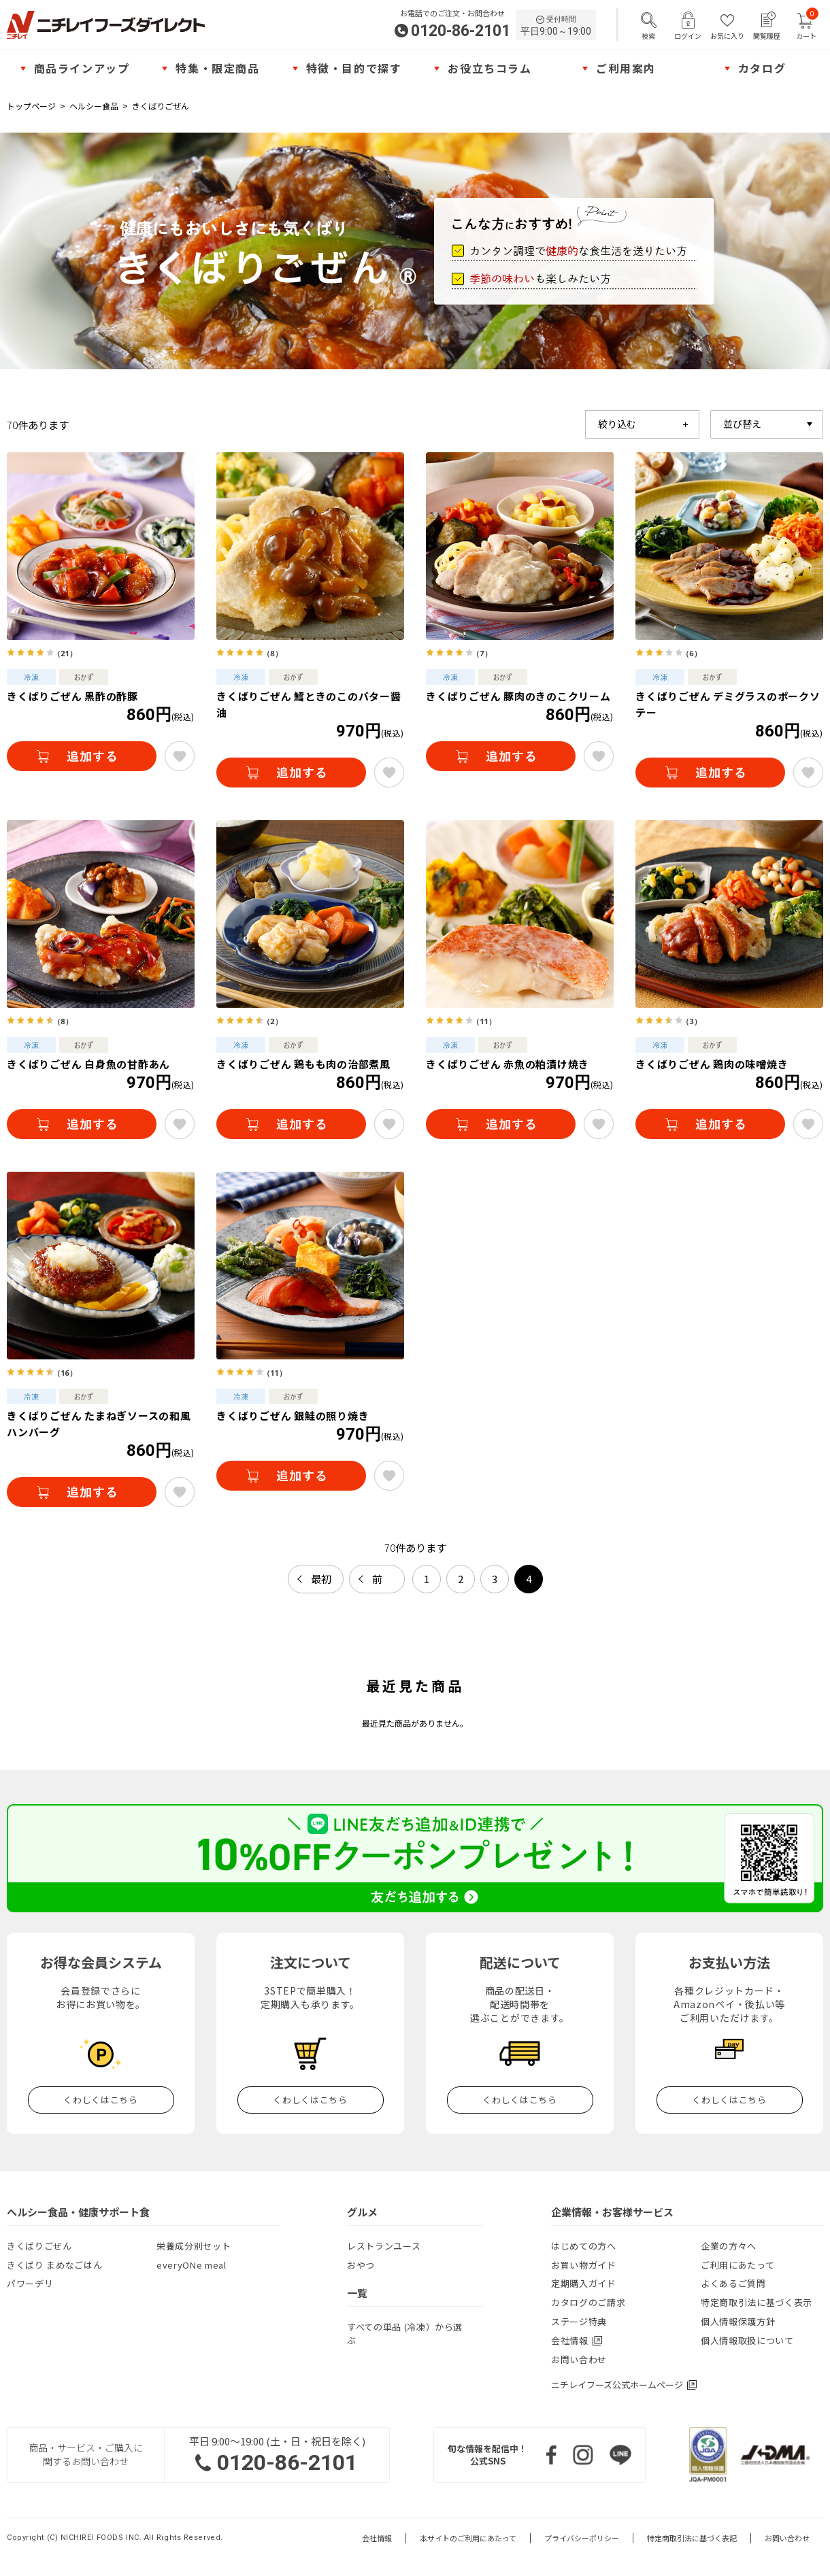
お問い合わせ (579, 2359)
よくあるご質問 (733, 2283)
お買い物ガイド (583, 2264)
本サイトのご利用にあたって (468, 2538)
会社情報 (377, 2538)
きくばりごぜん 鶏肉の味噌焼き (711, 1064)
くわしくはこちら (100, 2099)
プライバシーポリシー (581, 2538)
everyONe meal (191, 2264)
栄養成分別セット (193, 2245)
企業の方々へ (729, 2245)
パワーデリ (30, 2283)
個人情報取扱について (747, 2340)
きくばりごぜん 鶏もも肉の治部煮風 (303, 1064)
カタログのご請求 (588, 2302)
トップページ (31, 106)
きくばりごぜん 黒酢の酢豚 (72, 696)
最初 (321, 1579)
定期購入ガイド (583, 2283)
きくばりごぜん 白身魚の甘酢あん (88, 1064)
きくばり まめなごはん (54, 2264)
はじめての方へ (583, 2245)
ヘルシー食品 (93, 106)
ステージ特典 (579, 2321)
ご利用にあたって (737, 2264)
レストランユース (383, 2245)
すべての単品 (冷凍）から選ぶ (405, 2333)
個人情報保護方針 (738, 2321)
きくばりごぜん (160, 106)
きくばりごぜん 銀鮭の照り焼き (292, 1415)
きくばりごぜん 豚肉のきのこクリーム (518, 696)
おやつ (361, 2264)
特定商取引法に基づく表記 (692, 2538)
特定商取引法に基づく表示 (756, 2302)
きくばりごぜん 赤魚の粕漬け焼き (507, 1064)
